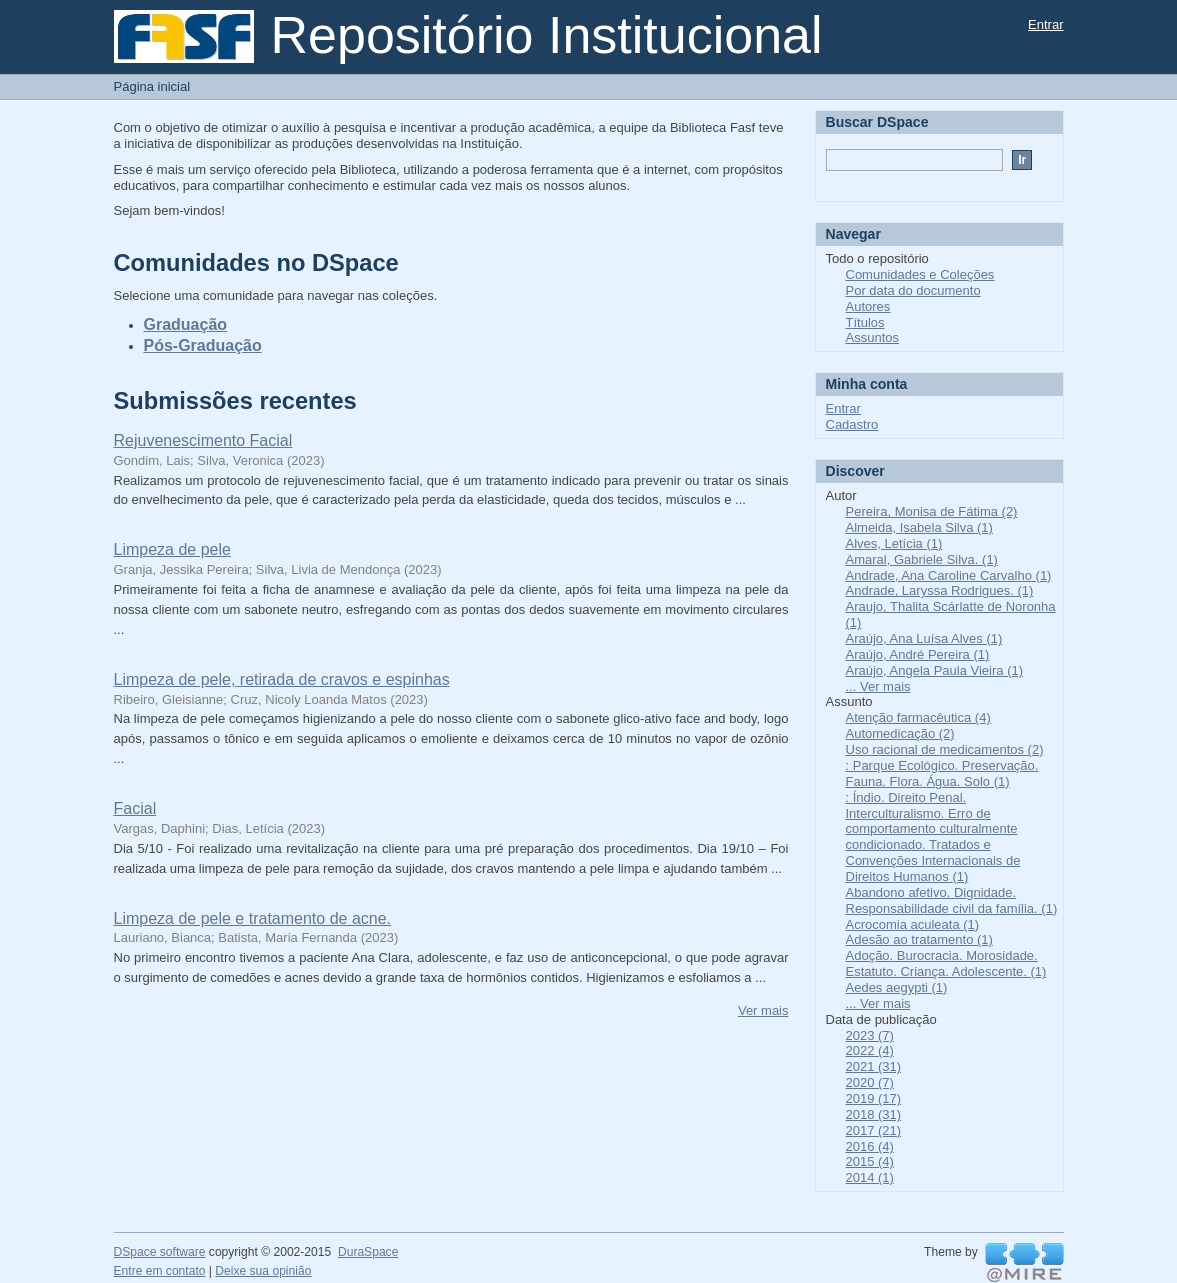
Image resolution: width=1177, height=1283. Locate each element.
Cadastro (852, 424)
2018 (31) (874, 1114)
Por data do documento (913, 290)
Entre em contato (160, 1271)
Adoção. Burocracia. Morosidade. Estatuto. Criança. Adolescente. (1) (946, 963)
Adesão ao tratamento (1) (919, 939)
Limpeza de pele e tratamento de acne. (253, 918)
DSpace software (160, 1252)
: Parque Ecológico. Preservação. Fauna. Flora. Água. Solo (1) (942, 773)
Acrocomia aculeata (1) (913, 924)
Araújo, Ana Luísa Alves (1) (924, 638)
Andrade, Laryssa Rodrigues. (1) (940, 590)
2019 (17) (874, 1098)
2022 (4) (870, 1050)
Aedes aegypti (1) (897, 987)
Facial (135, 808)
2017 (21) (874, 1130)
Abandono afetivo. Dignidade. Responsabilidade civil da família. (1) (952, 900)
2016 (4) (870, 1146)
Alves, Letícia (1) (894, 543)
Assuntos (872, 337)
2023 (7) (870, 1035)
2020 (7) (870, 1082)
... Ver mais (878, 686)
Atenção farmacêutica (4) (918, 717)
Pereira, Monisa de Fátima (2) (932, 511)
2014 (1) (870, 1177)
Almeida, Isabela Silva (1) (919, 527)
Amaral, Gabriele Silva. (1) (922, 559)
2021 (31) (874, 1066)
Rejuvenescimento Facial (203, 440)
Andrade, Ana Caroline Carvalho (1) (949, 575)
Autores (868, 306)
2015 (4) (870, 1161)
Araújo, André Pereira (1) (918, 654)
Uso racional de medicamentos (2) (945, 749)
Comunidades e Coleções (920, 274)
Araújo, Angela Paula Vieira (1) (935, 670)
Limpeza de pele (172, 549)
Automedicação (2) (900, 733)
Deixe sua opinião (263, 1271)
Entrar (1045, 24)
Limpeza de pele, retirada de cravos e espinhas (282, 679)
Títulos (865, 322)
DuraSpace (368, 1252)
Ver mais (763, 1010)
